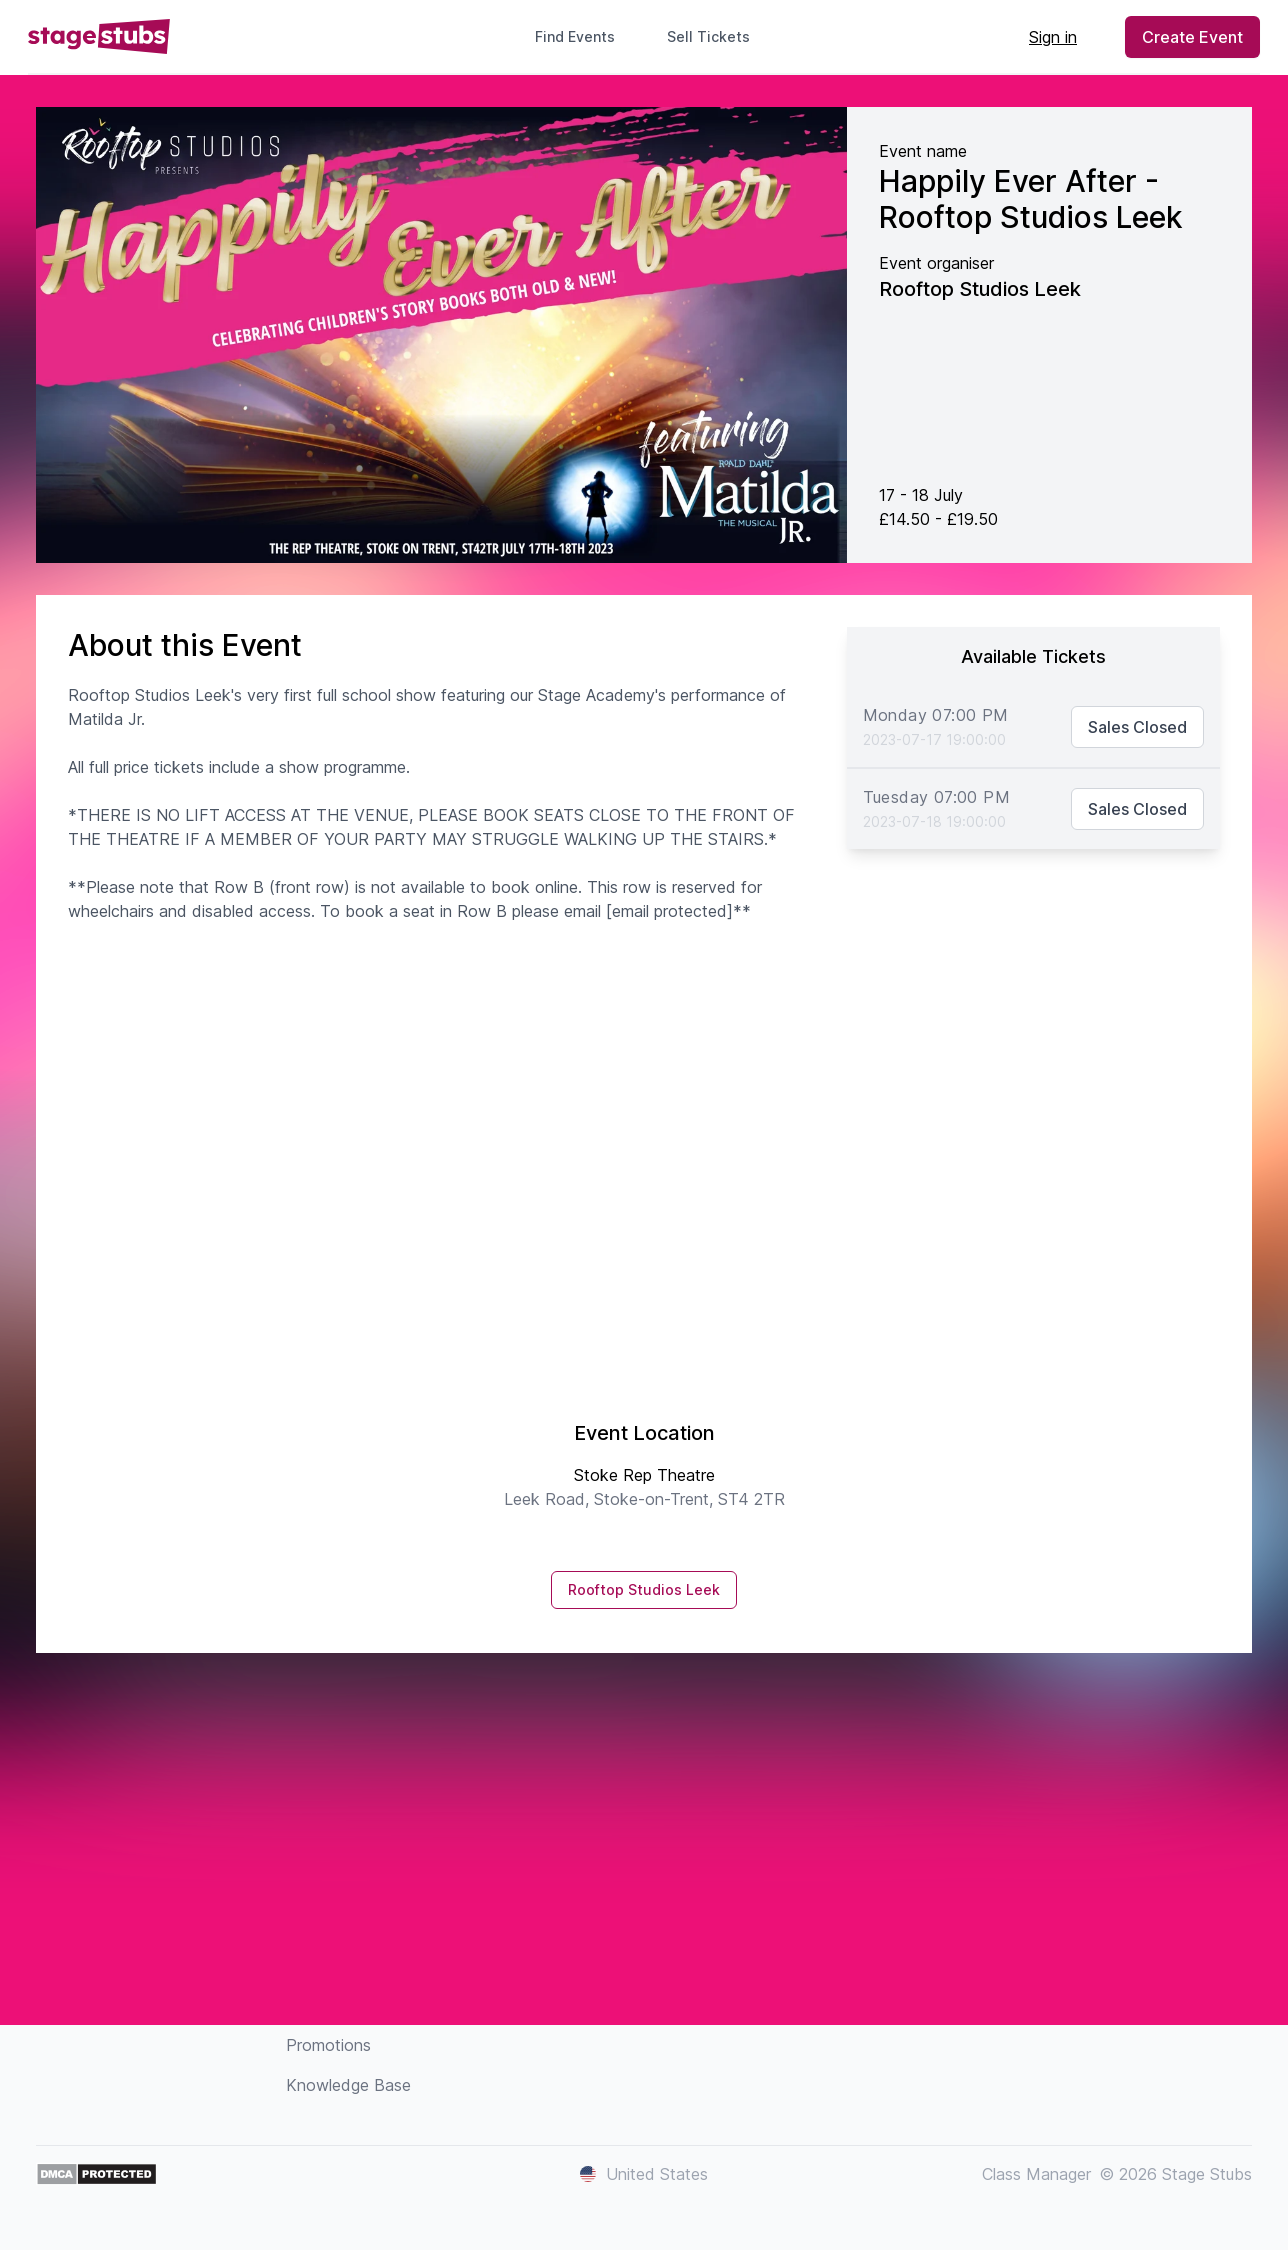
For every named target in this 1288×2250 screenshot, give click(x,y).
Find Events (575, 36)
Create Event (1192, 37)
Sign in (1053, 37)
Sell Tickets (716, 36)
